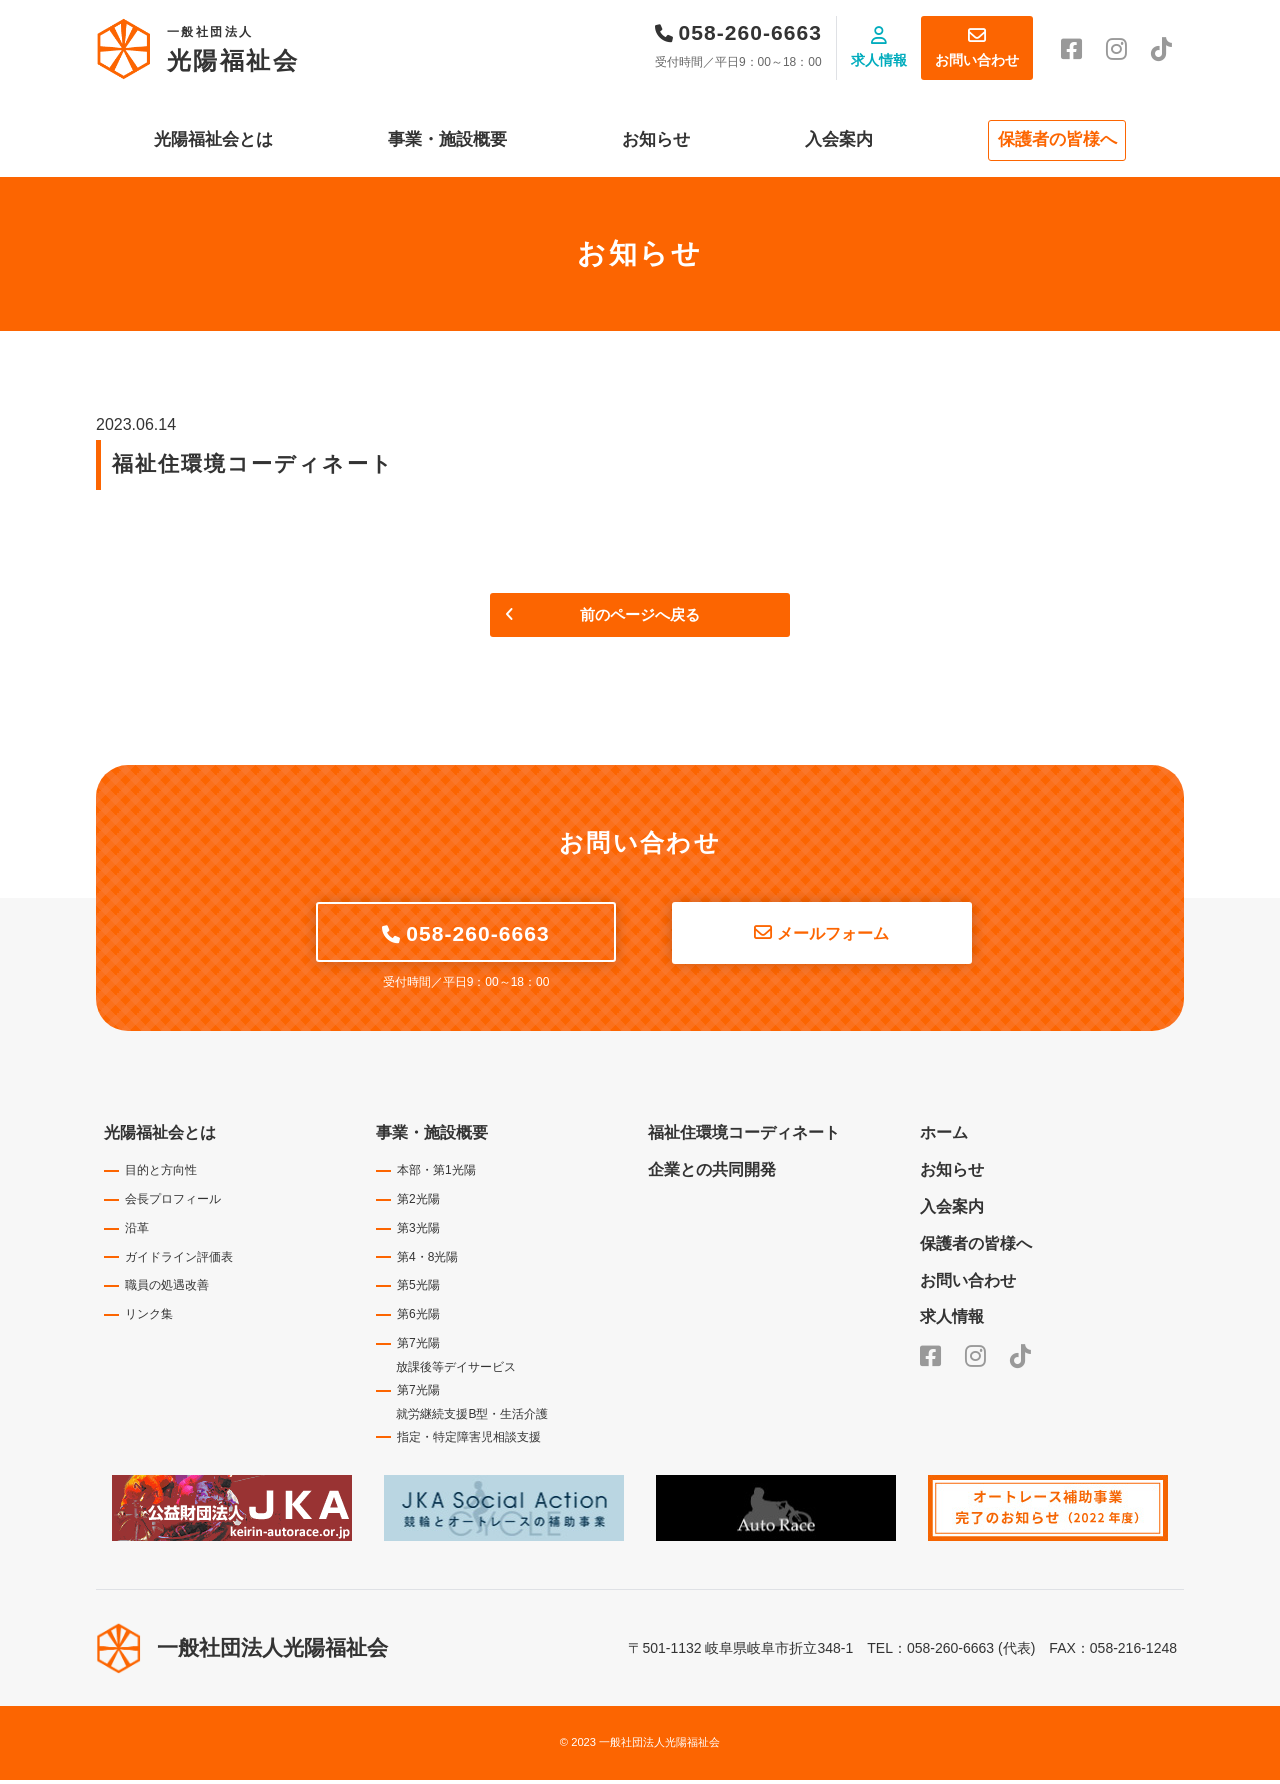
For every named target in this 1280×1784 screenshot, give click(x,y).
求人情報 (879, 60)
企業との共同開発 (712, 1173)
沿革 (137, 1232)
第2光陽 (418, 1203)
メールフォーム (833, 937)
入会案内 (839, 139)
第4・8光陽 (427, 1261)
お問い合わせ (977, 60)
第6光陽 (418, 1318)
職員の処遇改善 (167, 1289)
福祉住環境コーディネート (744, 1136)
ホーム (944, 1136)
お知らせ (656, 139)
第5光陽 (418, 1289)
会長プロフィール (173, 1203)
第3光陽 (418, 1232)
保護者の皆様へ (1057, 139)
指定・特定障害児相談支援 (469, 1441)
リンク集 (149, 1318)
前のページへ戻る (640, 617)
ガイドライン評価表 (179, 1261)
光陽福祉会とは (213, 139)
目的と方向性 (161, 1174)
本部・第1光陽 (436, 1174)
